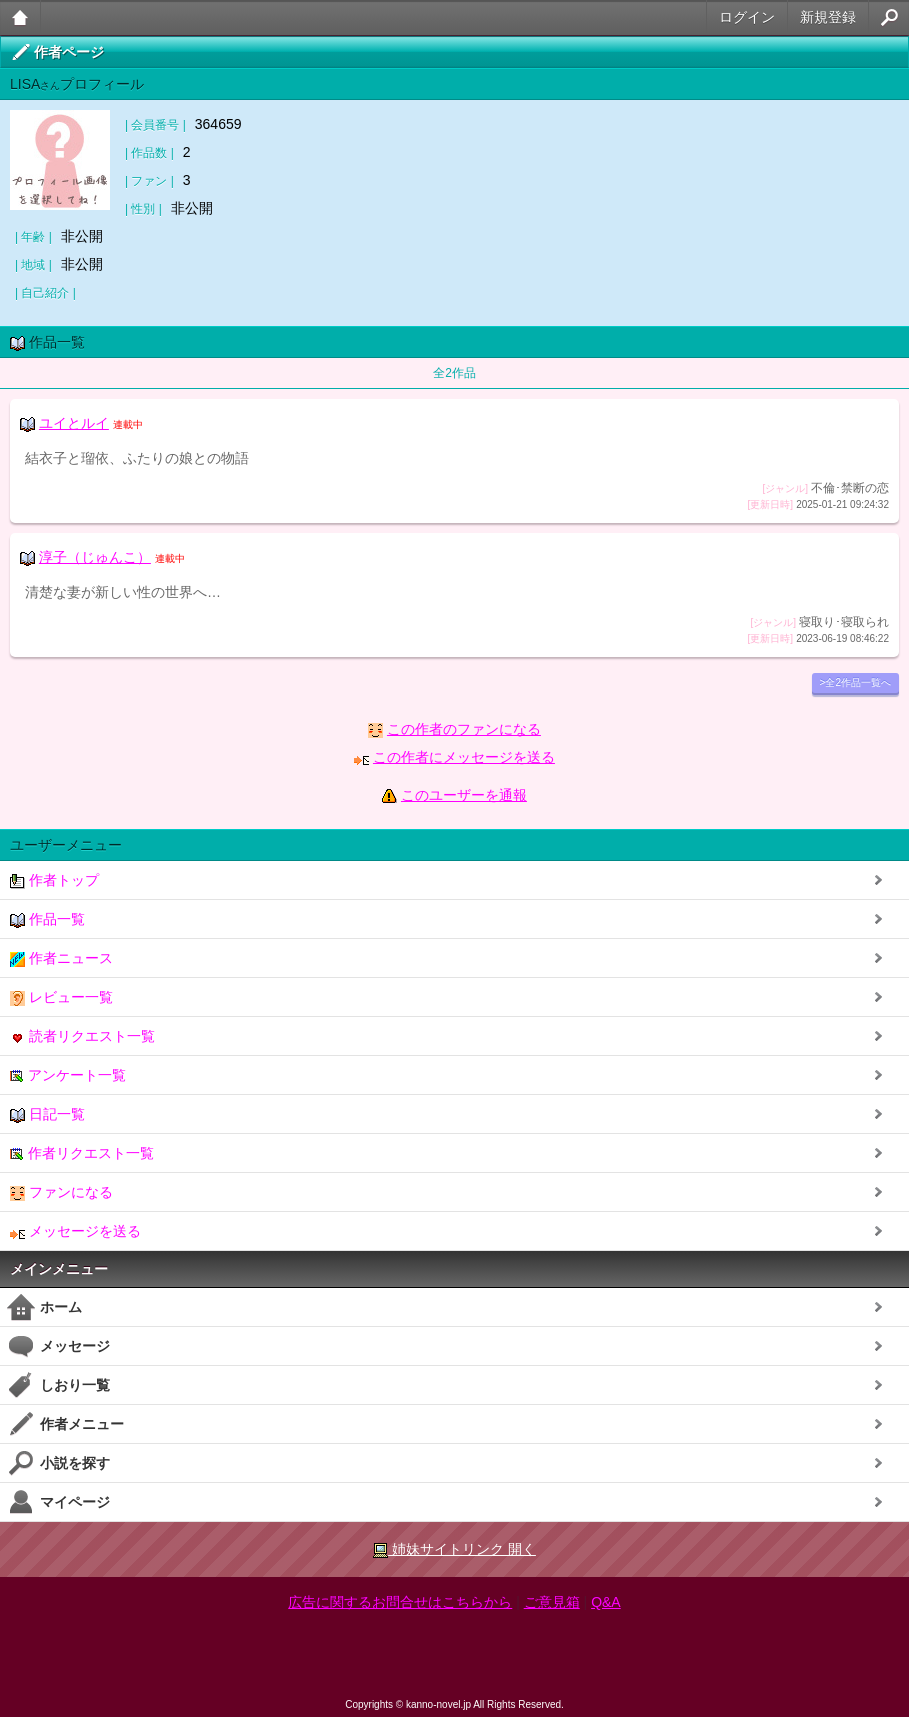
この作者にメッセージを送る (464, 757)
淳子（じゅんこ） (95, 557)
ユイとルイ (74, 423)
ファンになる (61, 1192)
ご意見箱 (552, 1602)
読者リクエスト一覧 (82, 1036)
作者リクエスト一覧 (82, 1153)
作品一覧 (47, 919)
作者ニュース (61, 958)
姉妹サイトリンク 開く (454, 1549)
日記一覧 (47, 1114)
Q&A (606, 1602)
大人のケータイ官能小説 (20, 17)
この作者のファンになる (464, 729)
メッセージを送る (75, 1231)
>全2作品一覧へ (855, 682)
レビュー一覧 (61, 997)
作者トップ (54, 880)
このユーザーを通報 (464, 795)
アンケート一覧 (68, 1075)
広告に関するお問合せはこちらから (400, 1602)
